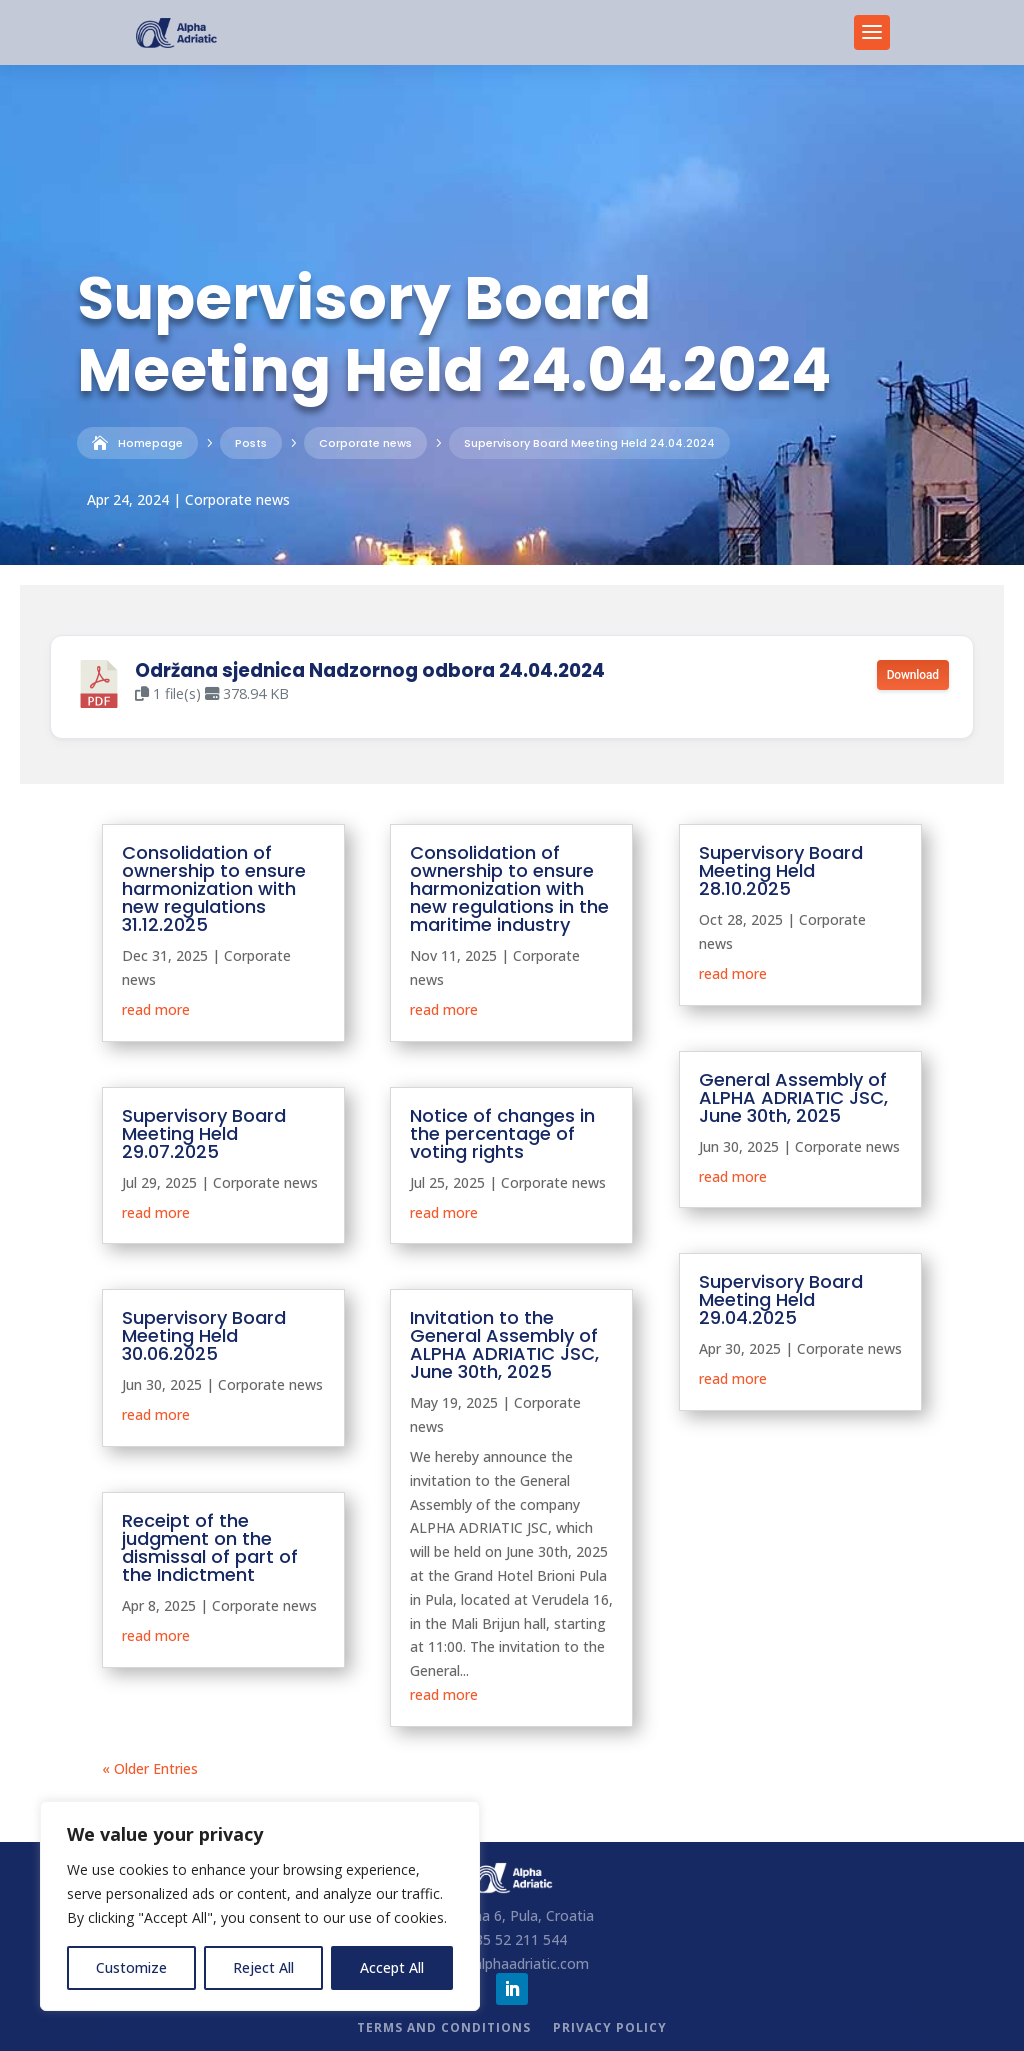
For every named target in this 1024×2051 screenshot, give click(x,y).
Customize (131, 1967)
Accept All (392, 1967)
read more (156, 1009)
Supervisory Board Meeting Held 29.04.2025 (781, 1299)
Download (913, 675)
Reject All (263, 1967)
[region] (260, 1906)
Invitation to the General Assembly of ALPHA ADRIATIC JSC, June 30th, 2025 (504, 1344)
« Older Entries (150, 1768)
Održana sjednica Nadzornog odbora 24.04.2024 (370, 670)
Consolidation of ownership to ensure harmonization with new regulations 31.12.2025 (214, 888)
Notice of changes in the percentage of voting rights (502, 1133)
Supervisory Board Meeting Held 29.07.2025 (204, 1133)
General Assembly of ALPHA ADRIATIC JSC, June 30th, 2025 (793, 1097)
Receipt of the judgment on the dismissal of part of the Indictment (210, 1547)
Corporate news (237, 499)
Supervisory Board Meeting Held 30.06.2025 (204, 1335)
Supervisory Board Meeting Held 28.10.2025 (781, 870)
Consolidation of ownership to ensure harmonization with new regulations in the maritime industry (509, 888)
